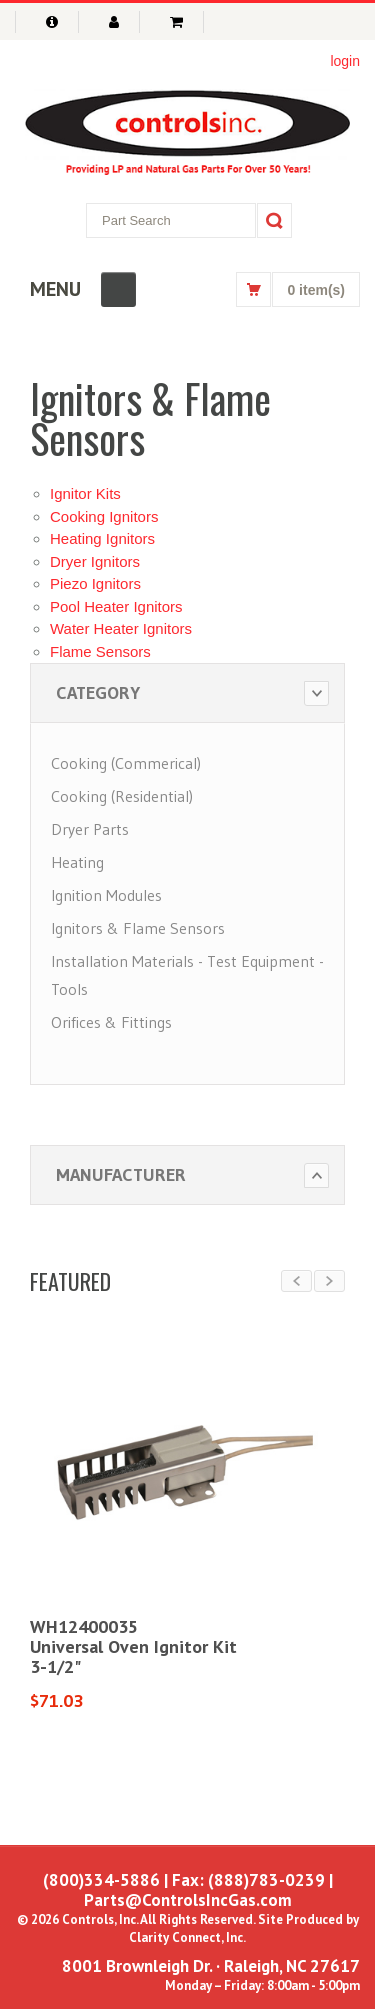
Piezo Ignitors (95, 583)
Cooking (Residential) (122, 796)
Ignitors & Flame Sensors (138, 928)
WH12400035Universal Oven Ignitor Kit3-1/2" (133, 1646)
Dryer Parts (90, 829)
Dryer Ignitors (95, 561)
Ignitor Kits (85, 493)
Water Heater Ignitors (121, 628)
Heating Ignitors (102, 538)
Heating (77, 862)
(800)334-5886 (101, 1880)
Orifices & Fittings (111, 1022)
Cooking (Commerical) (126, 763)
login (345, 61)
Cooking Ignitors (104, 516)
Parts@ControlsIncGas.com (188, 1900)
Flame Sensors (100, 651)
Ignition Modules (106, 895)
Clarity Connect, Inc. (187, 1937)
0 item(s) (316, 290)
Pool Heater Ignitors (116, 606)
